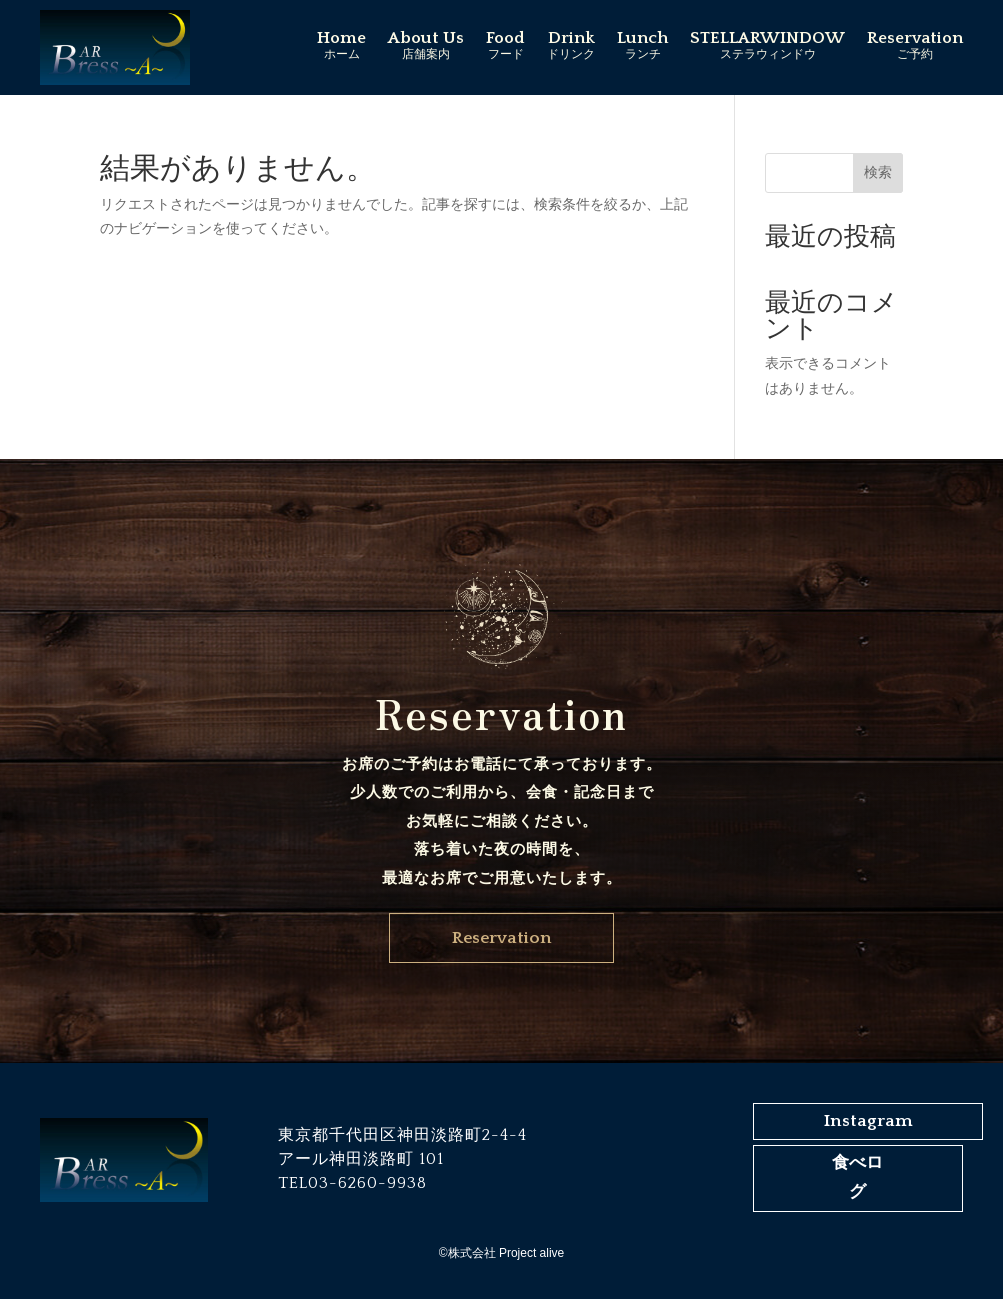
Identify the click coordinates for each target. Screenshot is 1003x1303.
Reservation (502, 940)
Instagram (870, 1125)
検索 (878, 172)
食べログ (858, 1182)
